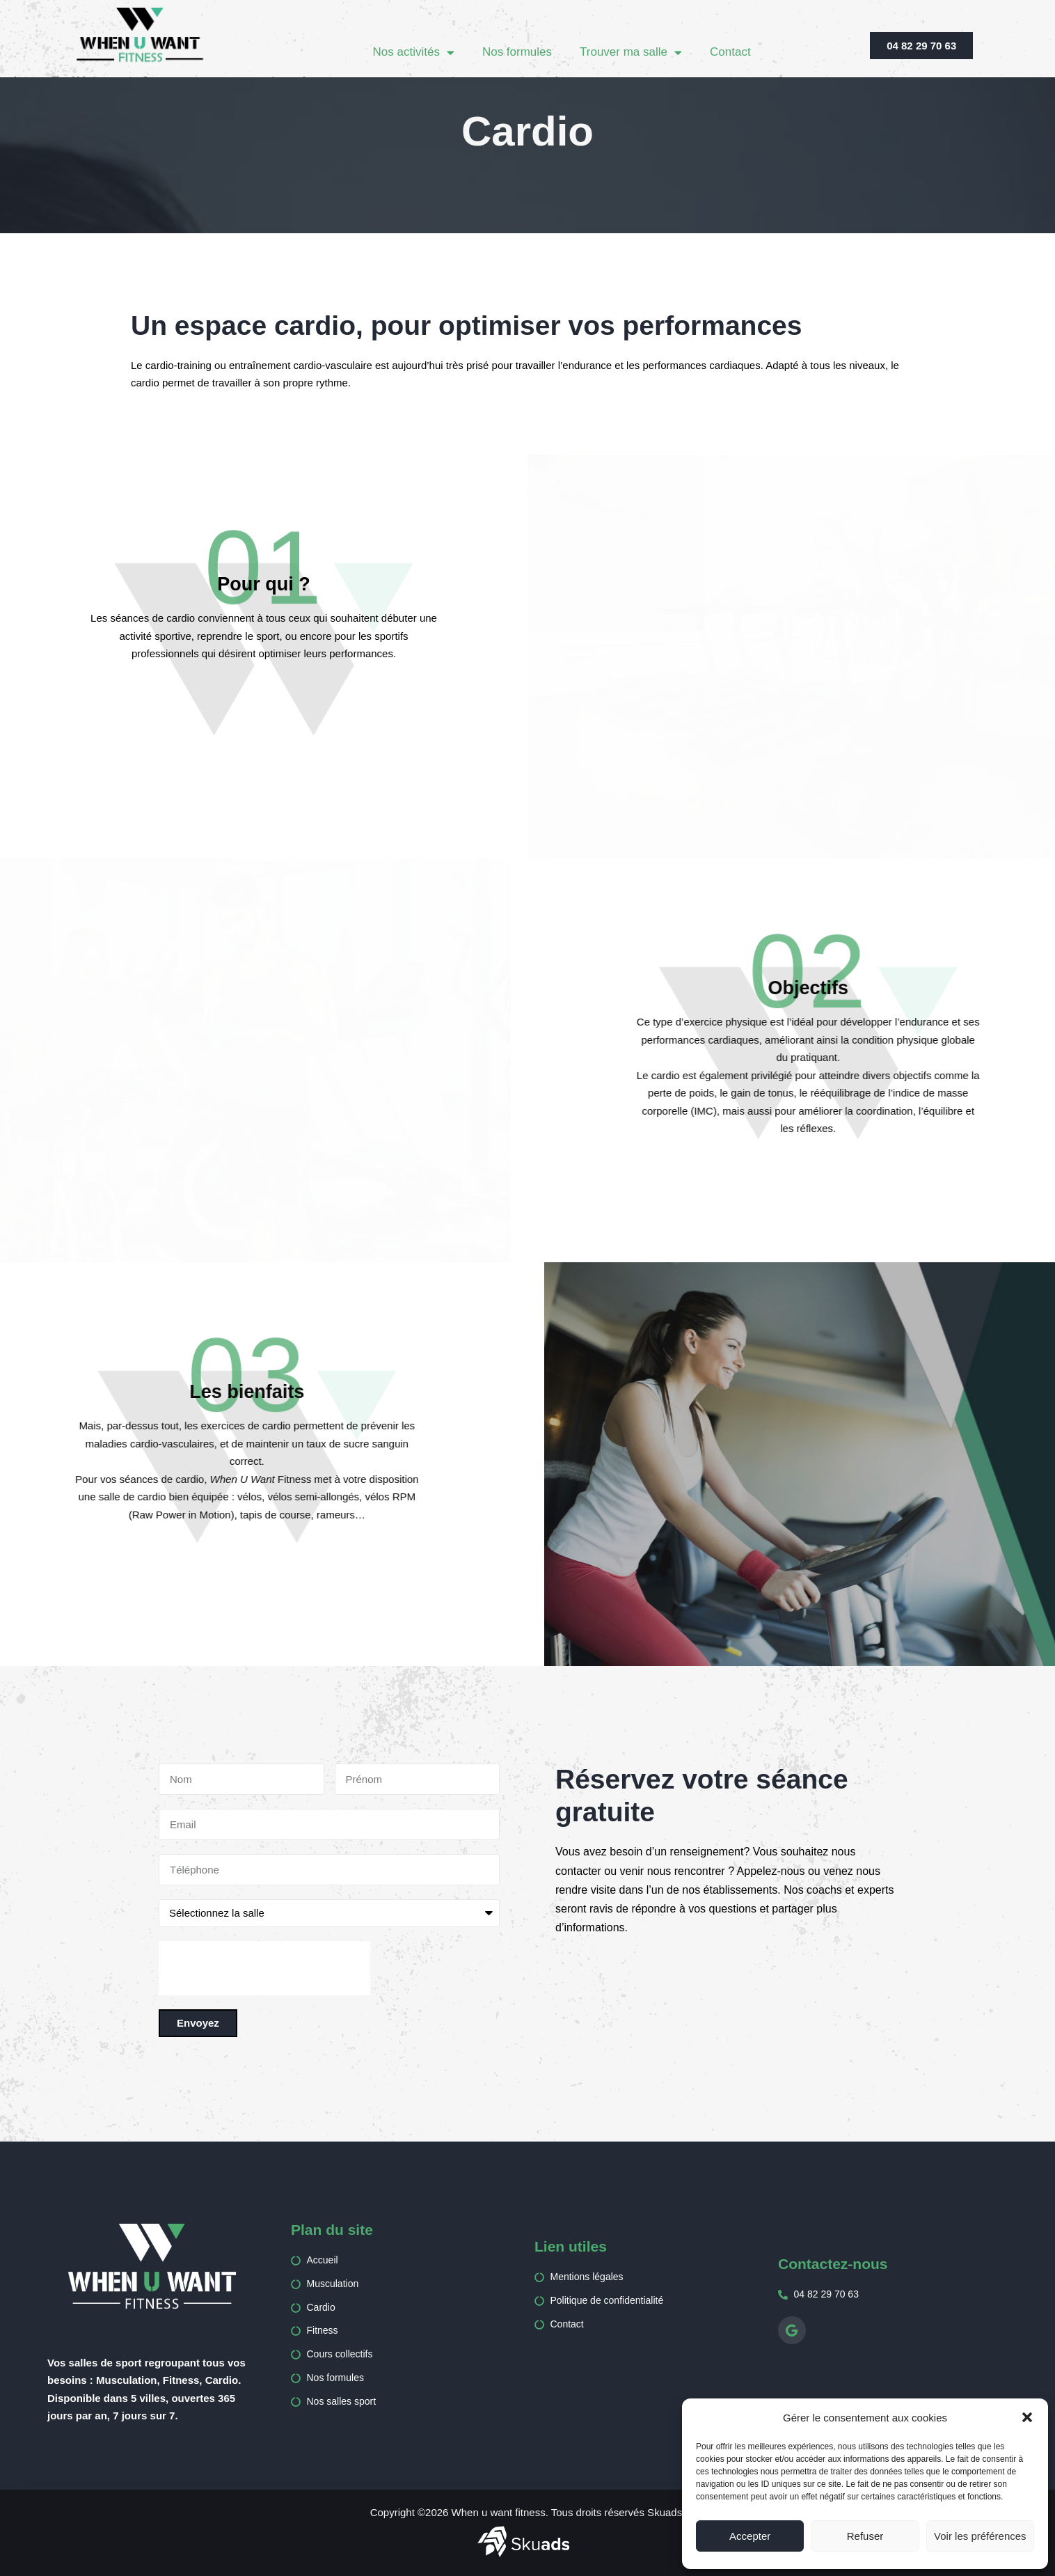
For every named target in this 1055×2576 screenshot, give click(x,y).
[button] (1027, 2417)
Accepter (749, 2536)
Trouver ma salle (631, 52)
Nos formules (517, 51)
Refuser (865, 2536)
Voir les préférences (980, 2536)
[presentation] (264, 1968)
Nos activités (413, 52)
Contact (730, 51)
